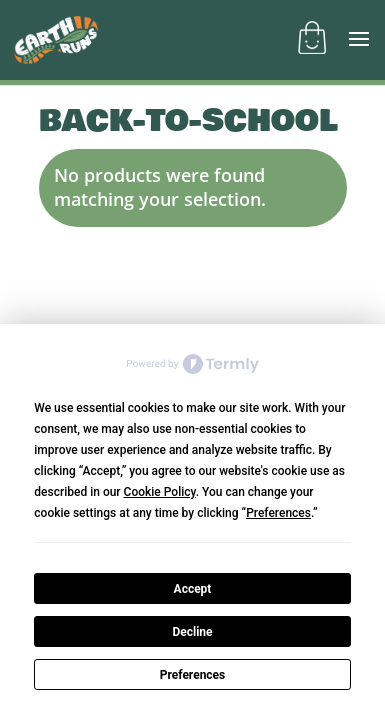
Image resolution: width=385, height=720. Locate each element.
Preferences (193, 675)
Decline (192, 632)
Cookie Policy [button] (160, 492)
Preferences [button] (278, 513)
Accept (193, 589)
